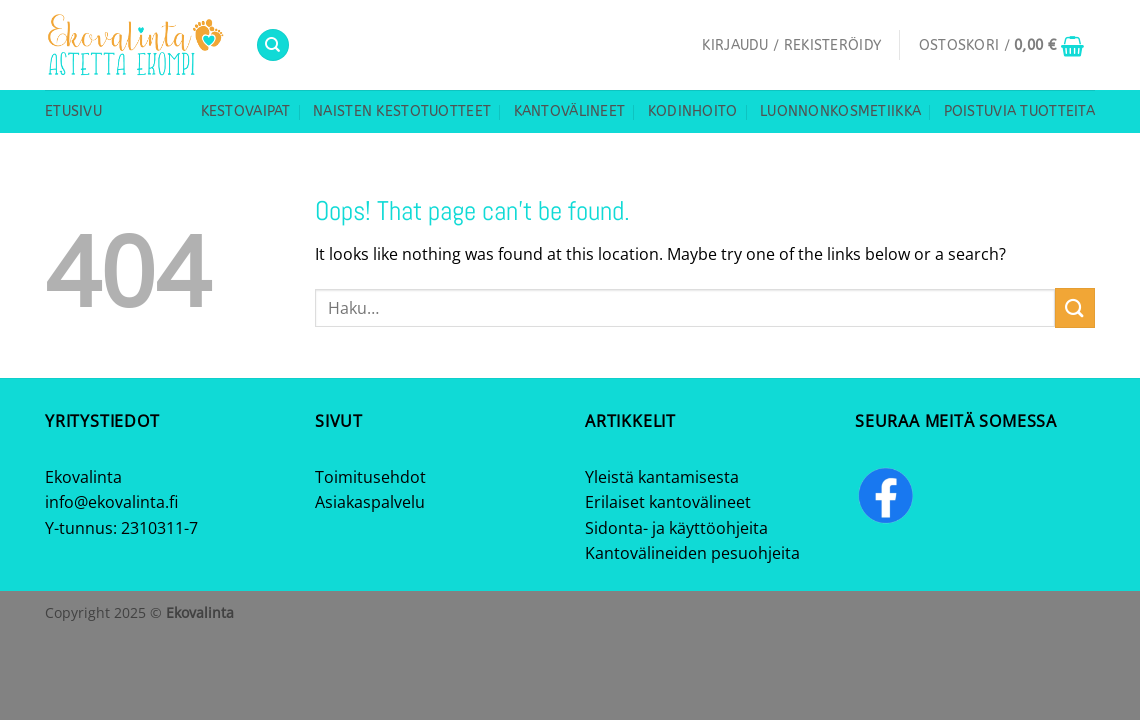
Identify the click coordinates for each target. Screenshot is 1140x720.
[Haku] (273, 45)
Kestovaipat (246, 111)
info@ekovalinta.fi (111, 502)
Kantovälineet (570, 111)
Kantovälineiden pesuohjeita (692, 553)
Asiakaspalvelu (370, 502)
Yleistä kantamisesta (662, 477)
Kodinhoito (693, 111)
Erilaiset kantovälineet (668, 502)
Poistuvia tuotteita (1019, 111)
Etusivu (73, 111)
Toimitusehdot (370, 477)
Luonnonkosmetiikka (840, 111)
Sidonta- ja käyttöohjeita (676, 528)
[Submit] (1075, 307)
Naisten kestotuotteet (402, 111)
